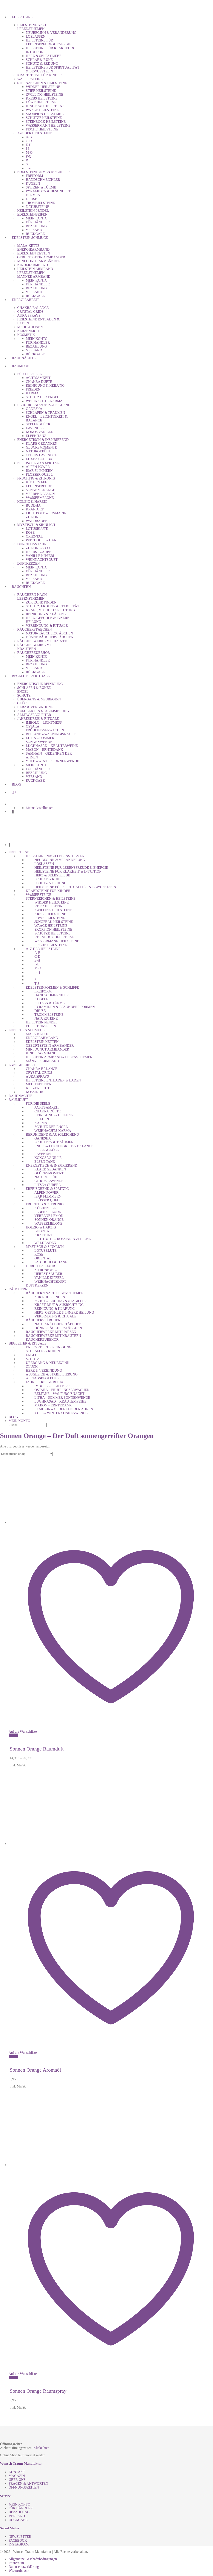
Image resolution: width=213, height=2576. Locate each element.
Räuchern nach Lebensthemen (32, 596)
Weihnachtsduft (42, 559)
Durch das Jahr (31, 544)
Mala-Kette (28, 245)
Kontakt (17, 2472)
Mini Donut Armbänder (39, 261)
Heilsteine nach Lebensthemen (32, 27)
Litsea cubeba (39, 459)
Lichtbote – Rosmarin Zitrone (62, 1239)
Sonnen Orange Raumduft (37, 1749)
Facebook (18, 2540)
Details (13, 1735)
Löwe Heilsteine (41, 102)
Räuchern (21, 586)
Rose (30, 532)
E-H (29, 145)
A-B (29, 137)
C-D (29, 141)
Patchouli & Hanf (42, 540)
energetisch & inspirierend (43, 439)
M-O (29, 152)
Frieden (33, 389)
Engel (22, 691)
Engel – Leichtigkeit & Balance (63, 1146)
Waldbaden (37, 521)
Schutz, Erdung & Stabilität (52, 606)
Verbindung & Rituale (47, 625)
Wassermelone (40, 497)
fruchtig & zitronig (36, 478)
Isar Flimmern (39, 470)
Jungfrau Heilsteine (45, 106)
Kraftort (35, 509)
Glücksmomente (41, 447)
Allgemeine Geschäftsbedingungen (33, 2559)
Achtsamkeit (38, 378)
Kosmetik (26, 335)
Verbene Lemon (40, 494)
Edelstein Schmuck (30, 237)
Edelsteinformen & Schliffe (43, 172)
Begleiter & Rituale (31, 676)
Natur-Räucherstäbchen (49, 633)
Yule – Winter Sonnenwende (52, 761)
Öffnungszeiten (24, 2487)
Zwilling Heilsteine (44, 94)
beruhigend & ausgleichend (43, 405)
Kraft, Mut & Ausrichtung (50, 610)
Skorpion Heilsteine (45, 114)
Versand (34, 579)
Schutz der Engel (42, 397)
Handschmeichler (43, 179)
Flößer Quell (39, 474)
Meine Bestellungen (39, 808)
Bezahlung (36, 346)
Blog (16, 784)
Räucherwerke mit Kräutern (35, 647)
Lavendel (35, 428)
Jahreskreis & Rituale (38, 718)
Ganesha (34, 408)
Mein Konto (37, 218)
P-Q (28, 156)
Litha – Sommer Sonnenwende (40, 740)
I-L (28, 148)
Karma (32, 393)
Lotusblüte (37, 528)
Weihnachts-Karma (44, 401)
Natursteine (37, 206)
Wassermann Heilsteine (48, 125)
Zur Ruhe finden (41, 602)
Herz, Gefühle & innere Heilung (64, 1312)
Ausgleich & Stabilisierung (43, 711)
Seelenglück (38, 424)
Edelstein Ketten (33, 253)
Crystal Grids (30, 311)
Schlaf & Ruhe (39, 59)
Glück (23, 703)
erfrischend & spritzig (38, 463)
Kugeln (33, 183)
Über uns (17, 2479)
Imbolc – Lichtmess (44, 722)
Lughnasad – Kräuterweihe (52, 745)
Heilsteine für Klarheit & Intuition (68, 871)
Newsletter (20, 2536)
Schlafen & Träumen (45, 412)
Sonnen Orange (40, 490)
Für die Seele (29, 374)
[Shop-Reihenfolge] (26, 1454)
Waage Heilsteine (42, 110)
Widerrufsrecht (19, 2570)
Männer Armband (33, 276)
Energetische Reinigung (40, 684)
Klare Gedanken (41, 443)
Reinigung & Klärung (46, 614)
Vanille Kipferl (40, 555)
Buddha (33, 505)
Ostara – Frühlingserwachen (45, 728)
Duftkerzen (28, 563)
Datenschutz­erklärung (24, 2566)
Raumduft (21, 366)
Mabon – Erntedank (44, 749)
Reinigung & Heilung (45, 385)
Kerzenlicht (29, 331)
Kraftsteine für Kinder (39, 75)
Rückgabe (35, 583)
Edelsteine (22, 17)
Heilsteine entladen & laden (53, 1080)
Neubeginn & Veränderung (51, 32)
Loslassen (35, 36)
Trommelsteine (40, 203)
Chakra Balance (41, 1069)
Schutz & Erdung (42, 63)
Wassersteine (30, 79)
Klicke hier (41, 2448)
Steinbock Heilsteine (46, 121)
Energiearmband (33, 249)
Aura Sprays (28, 315)
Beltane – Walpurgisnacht (51, 734)
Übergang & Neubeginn (39, 699)
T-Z (28, 168)
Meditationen (30, 327)
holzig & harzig (32, 501)
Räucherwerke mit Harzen (42, 641)
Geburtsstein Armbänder (41, 257)
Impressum (16, 2563)
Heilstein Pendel (33, 210)
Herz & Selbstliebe (43, 56)
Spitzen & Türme (41, 187)
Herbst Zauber (40, 552)
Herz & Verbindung (35, 707)
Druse (31, 199)
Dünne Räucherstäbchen (49, 637)
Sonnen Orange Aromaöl (35, 2070)
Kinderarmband (32, 265)
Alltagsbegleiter (34, 715)
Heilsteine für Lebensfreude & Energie (48, 42)
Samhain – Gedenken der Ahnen (63, 1409)
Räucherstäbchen (34, 629)
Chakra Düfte (39, 381)
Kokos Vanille (39, 432)
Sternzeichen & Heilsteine (42, 83)
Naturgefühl (38, 451)
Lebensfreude (39, 486)
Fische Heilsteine (42, 129)
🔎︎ (14, 792)
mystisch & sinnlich (36, 525)
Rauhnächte (24, 358)
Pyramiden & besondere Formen (64, 1007)
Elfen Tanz (36, 436)
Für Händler (38, 222)
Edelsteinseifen (32, 214)
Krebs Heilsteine (41, 98)
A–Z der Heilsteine (34, 133)
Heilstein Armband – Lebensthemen (36, 270)
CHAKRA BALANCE (33, 307)
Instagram (19, 2544)
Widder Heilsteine (43, 87)
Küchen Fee (36, 482)
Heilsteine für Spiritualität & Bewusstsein (52, 69)
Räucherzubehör (33, 652)
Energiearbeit (25, 300)
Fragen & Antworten (28, 2483)
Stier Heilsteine (41, 90)
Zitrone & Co (38, 548)
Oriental (34, 536)
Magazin (17, 2476)
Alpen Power (38, 467)
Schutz (24, 695)
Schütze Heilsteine (44, 117)
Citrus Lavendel (41, 455)
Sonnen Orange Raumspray (38, 2391)
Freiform (34, 176)
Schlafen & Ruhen (34, 687)
